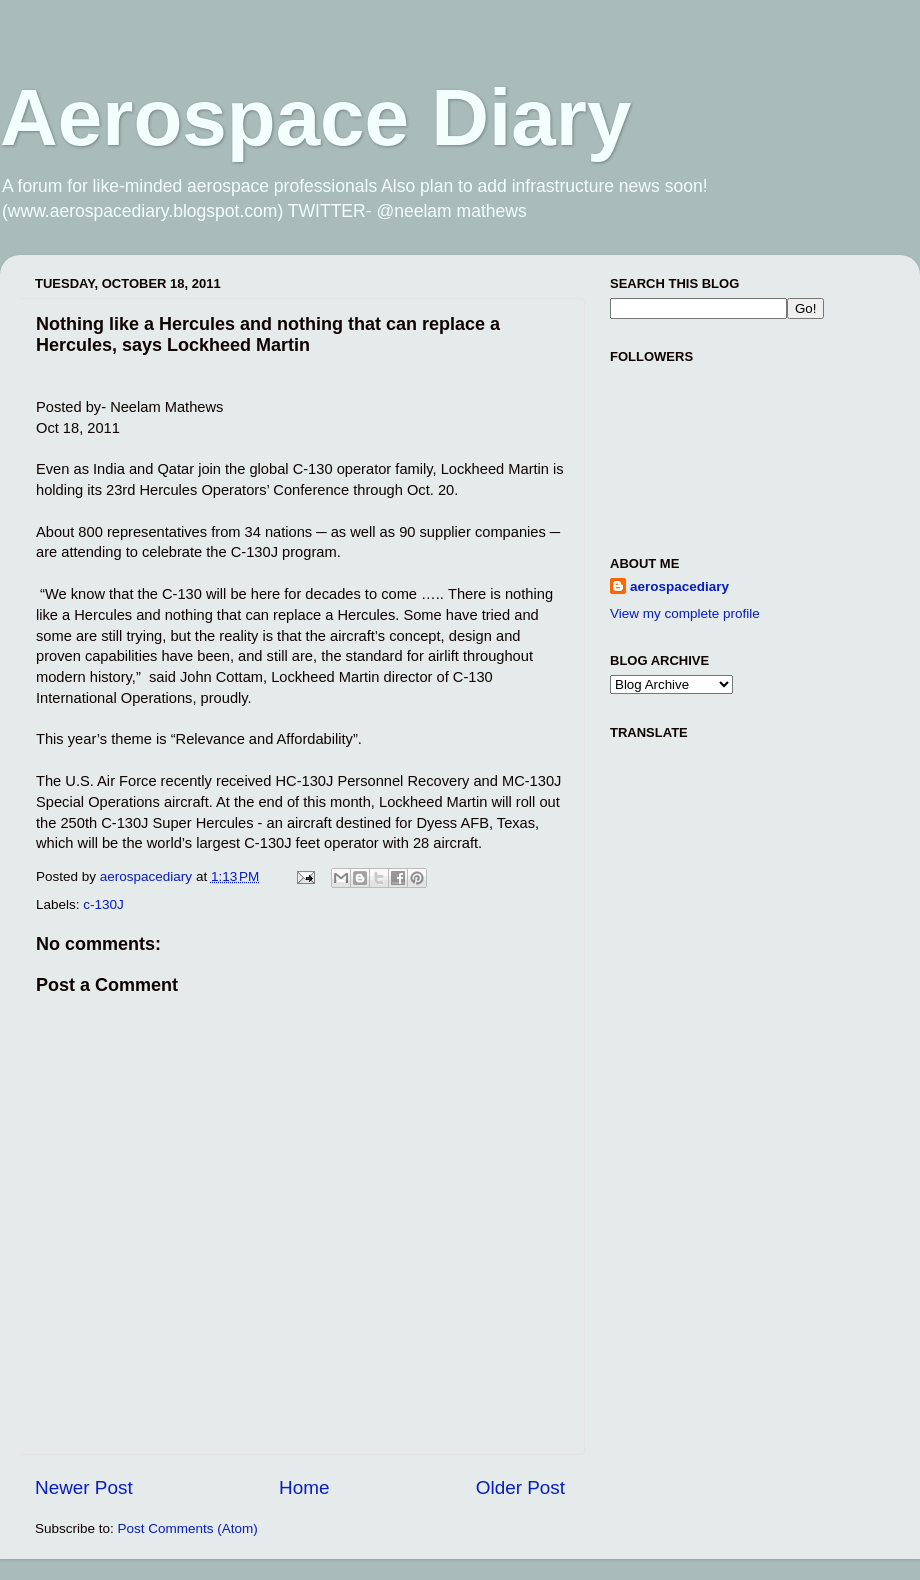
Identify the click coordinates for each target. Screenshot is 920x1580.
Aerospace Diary (315, 117)
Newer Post (84, 1487)
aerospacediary (679, 586)
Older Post (520, 1487)
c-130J (103, 904)
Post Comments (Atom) (188, 1528)
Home (304, 1487)
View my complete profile (685, 613)
